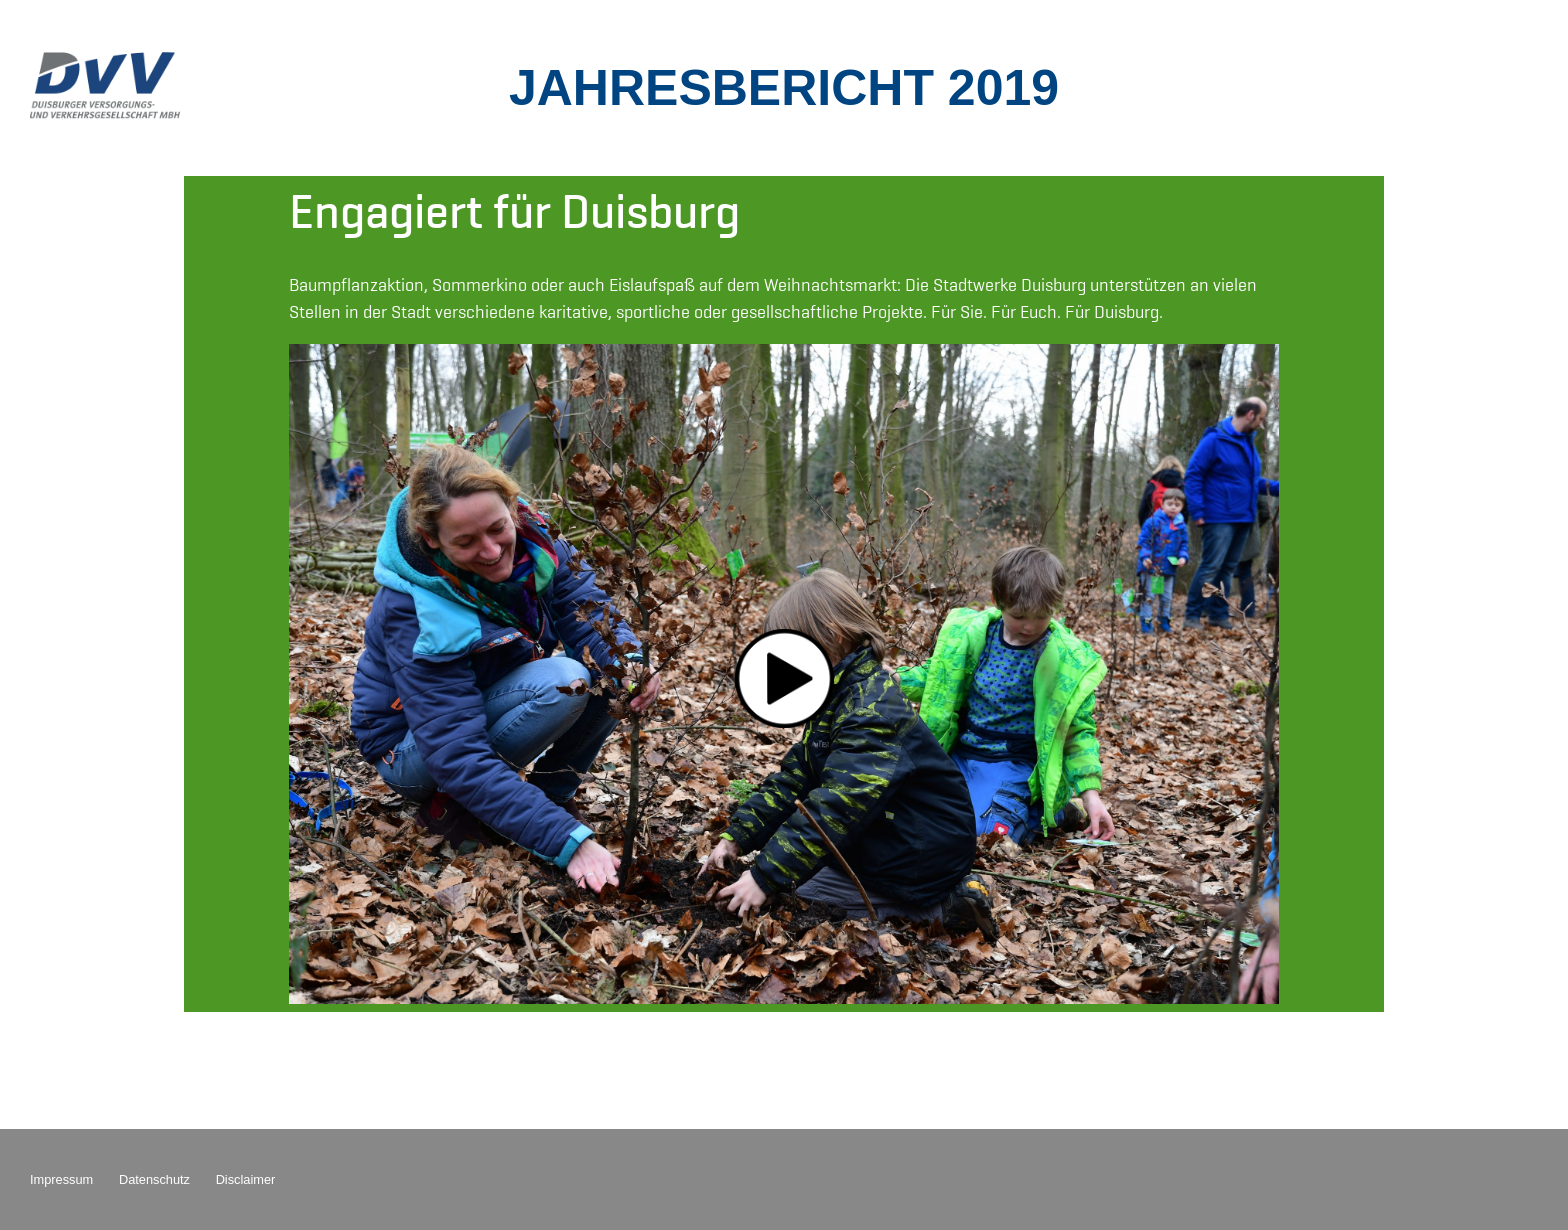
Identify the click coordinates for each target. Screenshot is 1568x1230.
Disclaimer (246, 1179)
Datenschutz (154, 1179)
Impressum (61, 1179)
